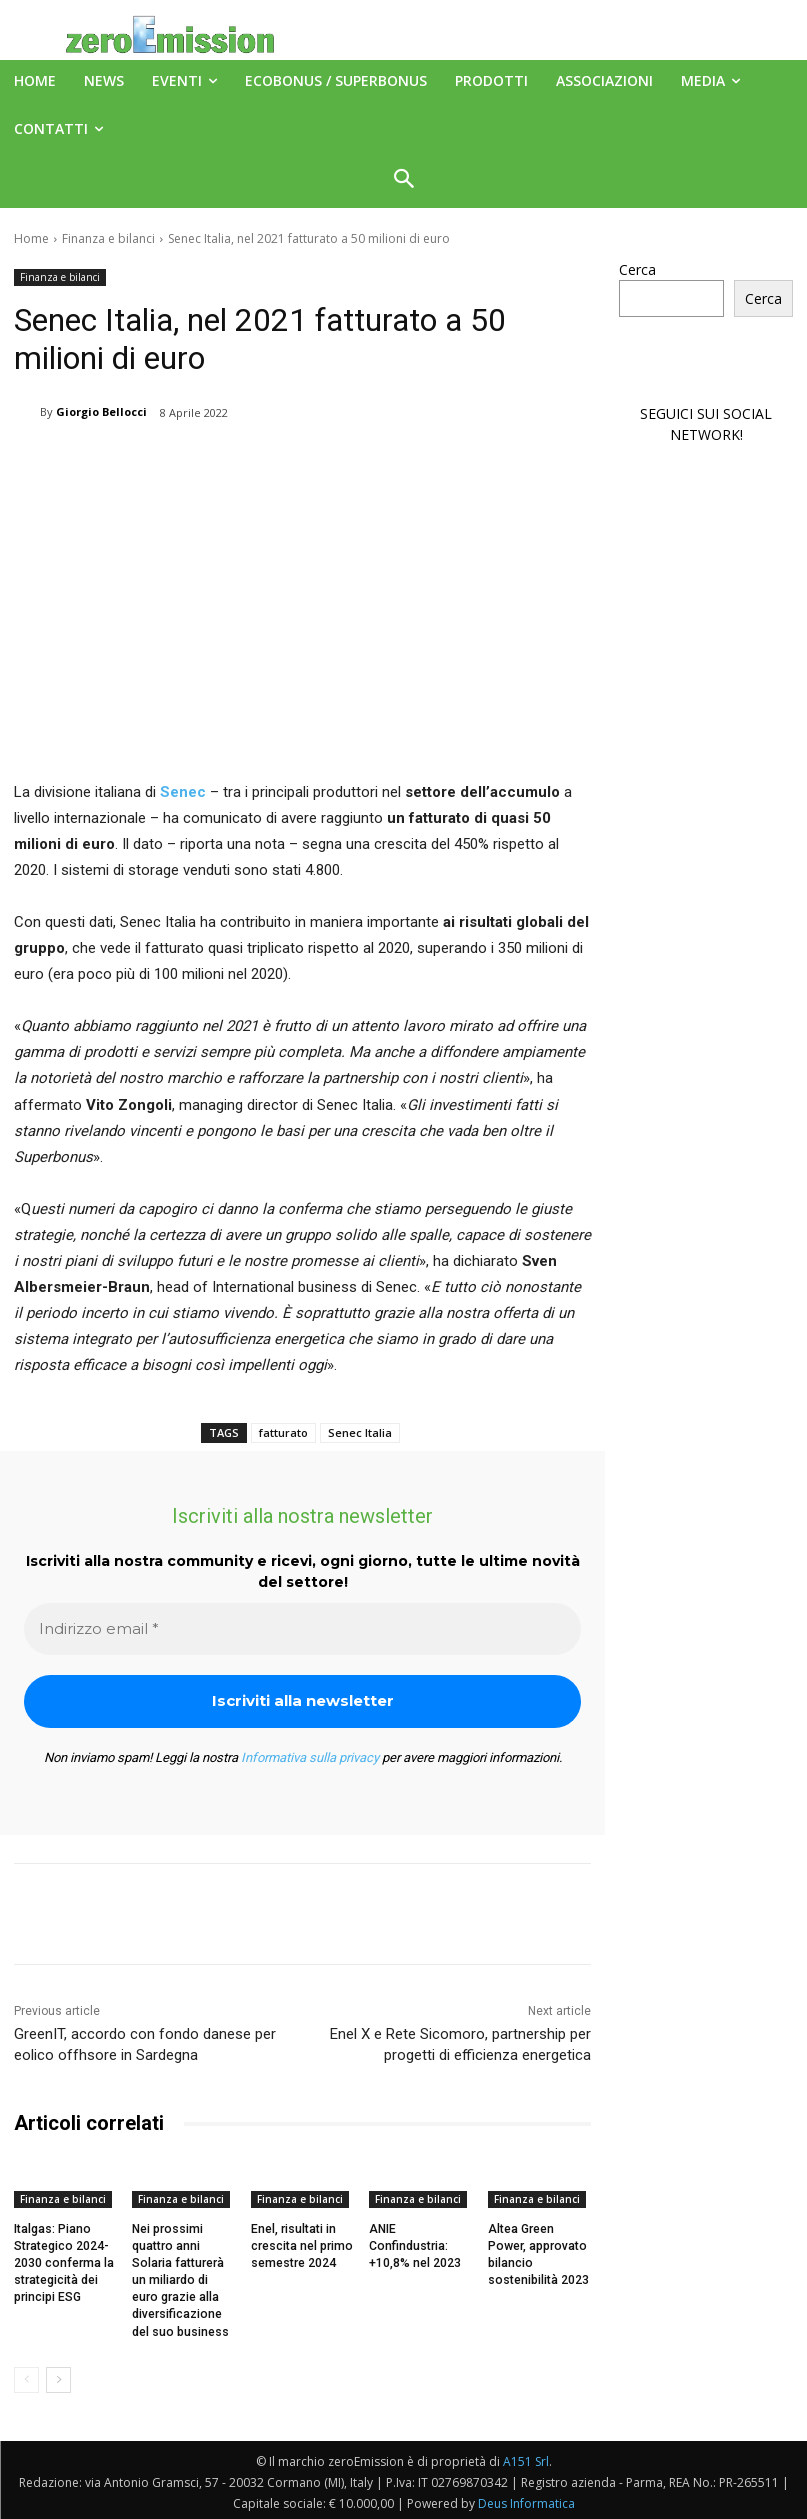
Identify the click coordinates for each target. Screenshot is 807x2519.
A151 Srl (526, 2458)
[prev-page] (26, 2377)
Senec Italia (360, 1432)
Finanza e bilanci (108, 238)
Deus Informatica (526, 2500)
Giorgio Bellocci (101, 411)
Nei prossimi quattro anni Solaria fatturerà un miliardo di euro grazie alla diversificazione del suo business (183, 2279)
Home (31, 238)
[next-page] (58, 2377)
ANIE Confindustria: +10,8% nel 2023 (415, 2246)
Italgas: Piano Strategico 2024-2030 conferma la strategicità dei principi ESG (63, 2262)
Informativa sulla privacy (310, 1757)
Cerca (637, 269)
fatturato (283, 1432)
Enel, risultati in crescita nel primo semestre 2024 (301, 2246)
